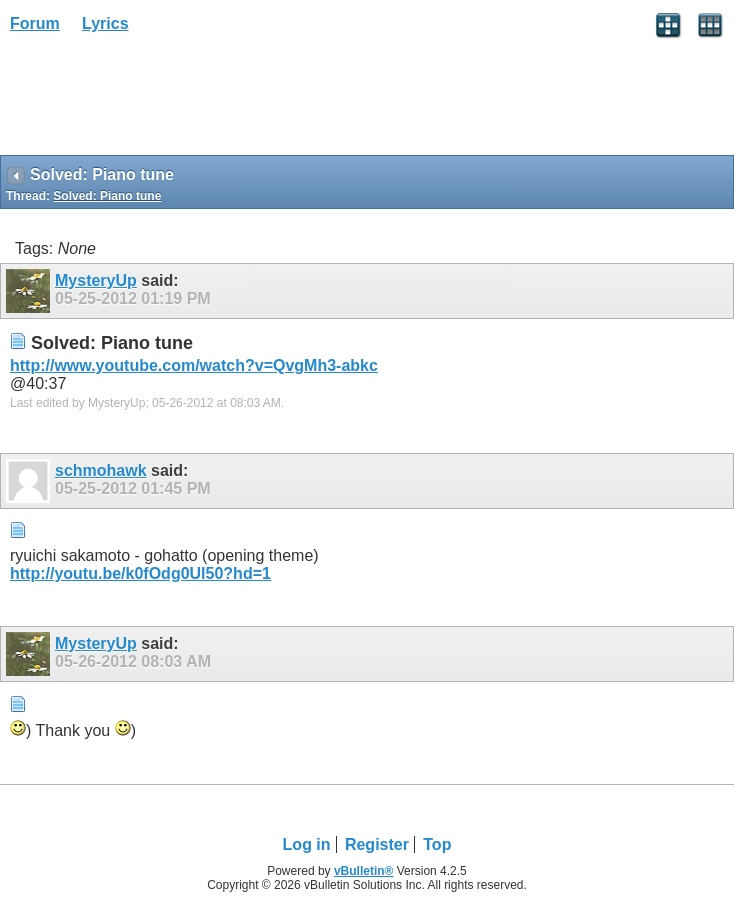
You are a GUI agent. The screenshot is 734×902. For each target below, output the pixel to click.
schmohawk (101, 470)
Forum (35, 23)
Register (377, 844)
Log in (307, 844)
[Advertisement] (160, 101)
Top (437, 844)
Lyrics (105, 23)
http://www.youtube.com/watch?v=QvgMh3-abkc (194, 365)
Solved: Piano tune (107, 196)
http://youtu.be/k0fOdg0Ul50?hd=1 (140, 573)
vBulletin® (364, 871)
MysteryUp (96, 280)
